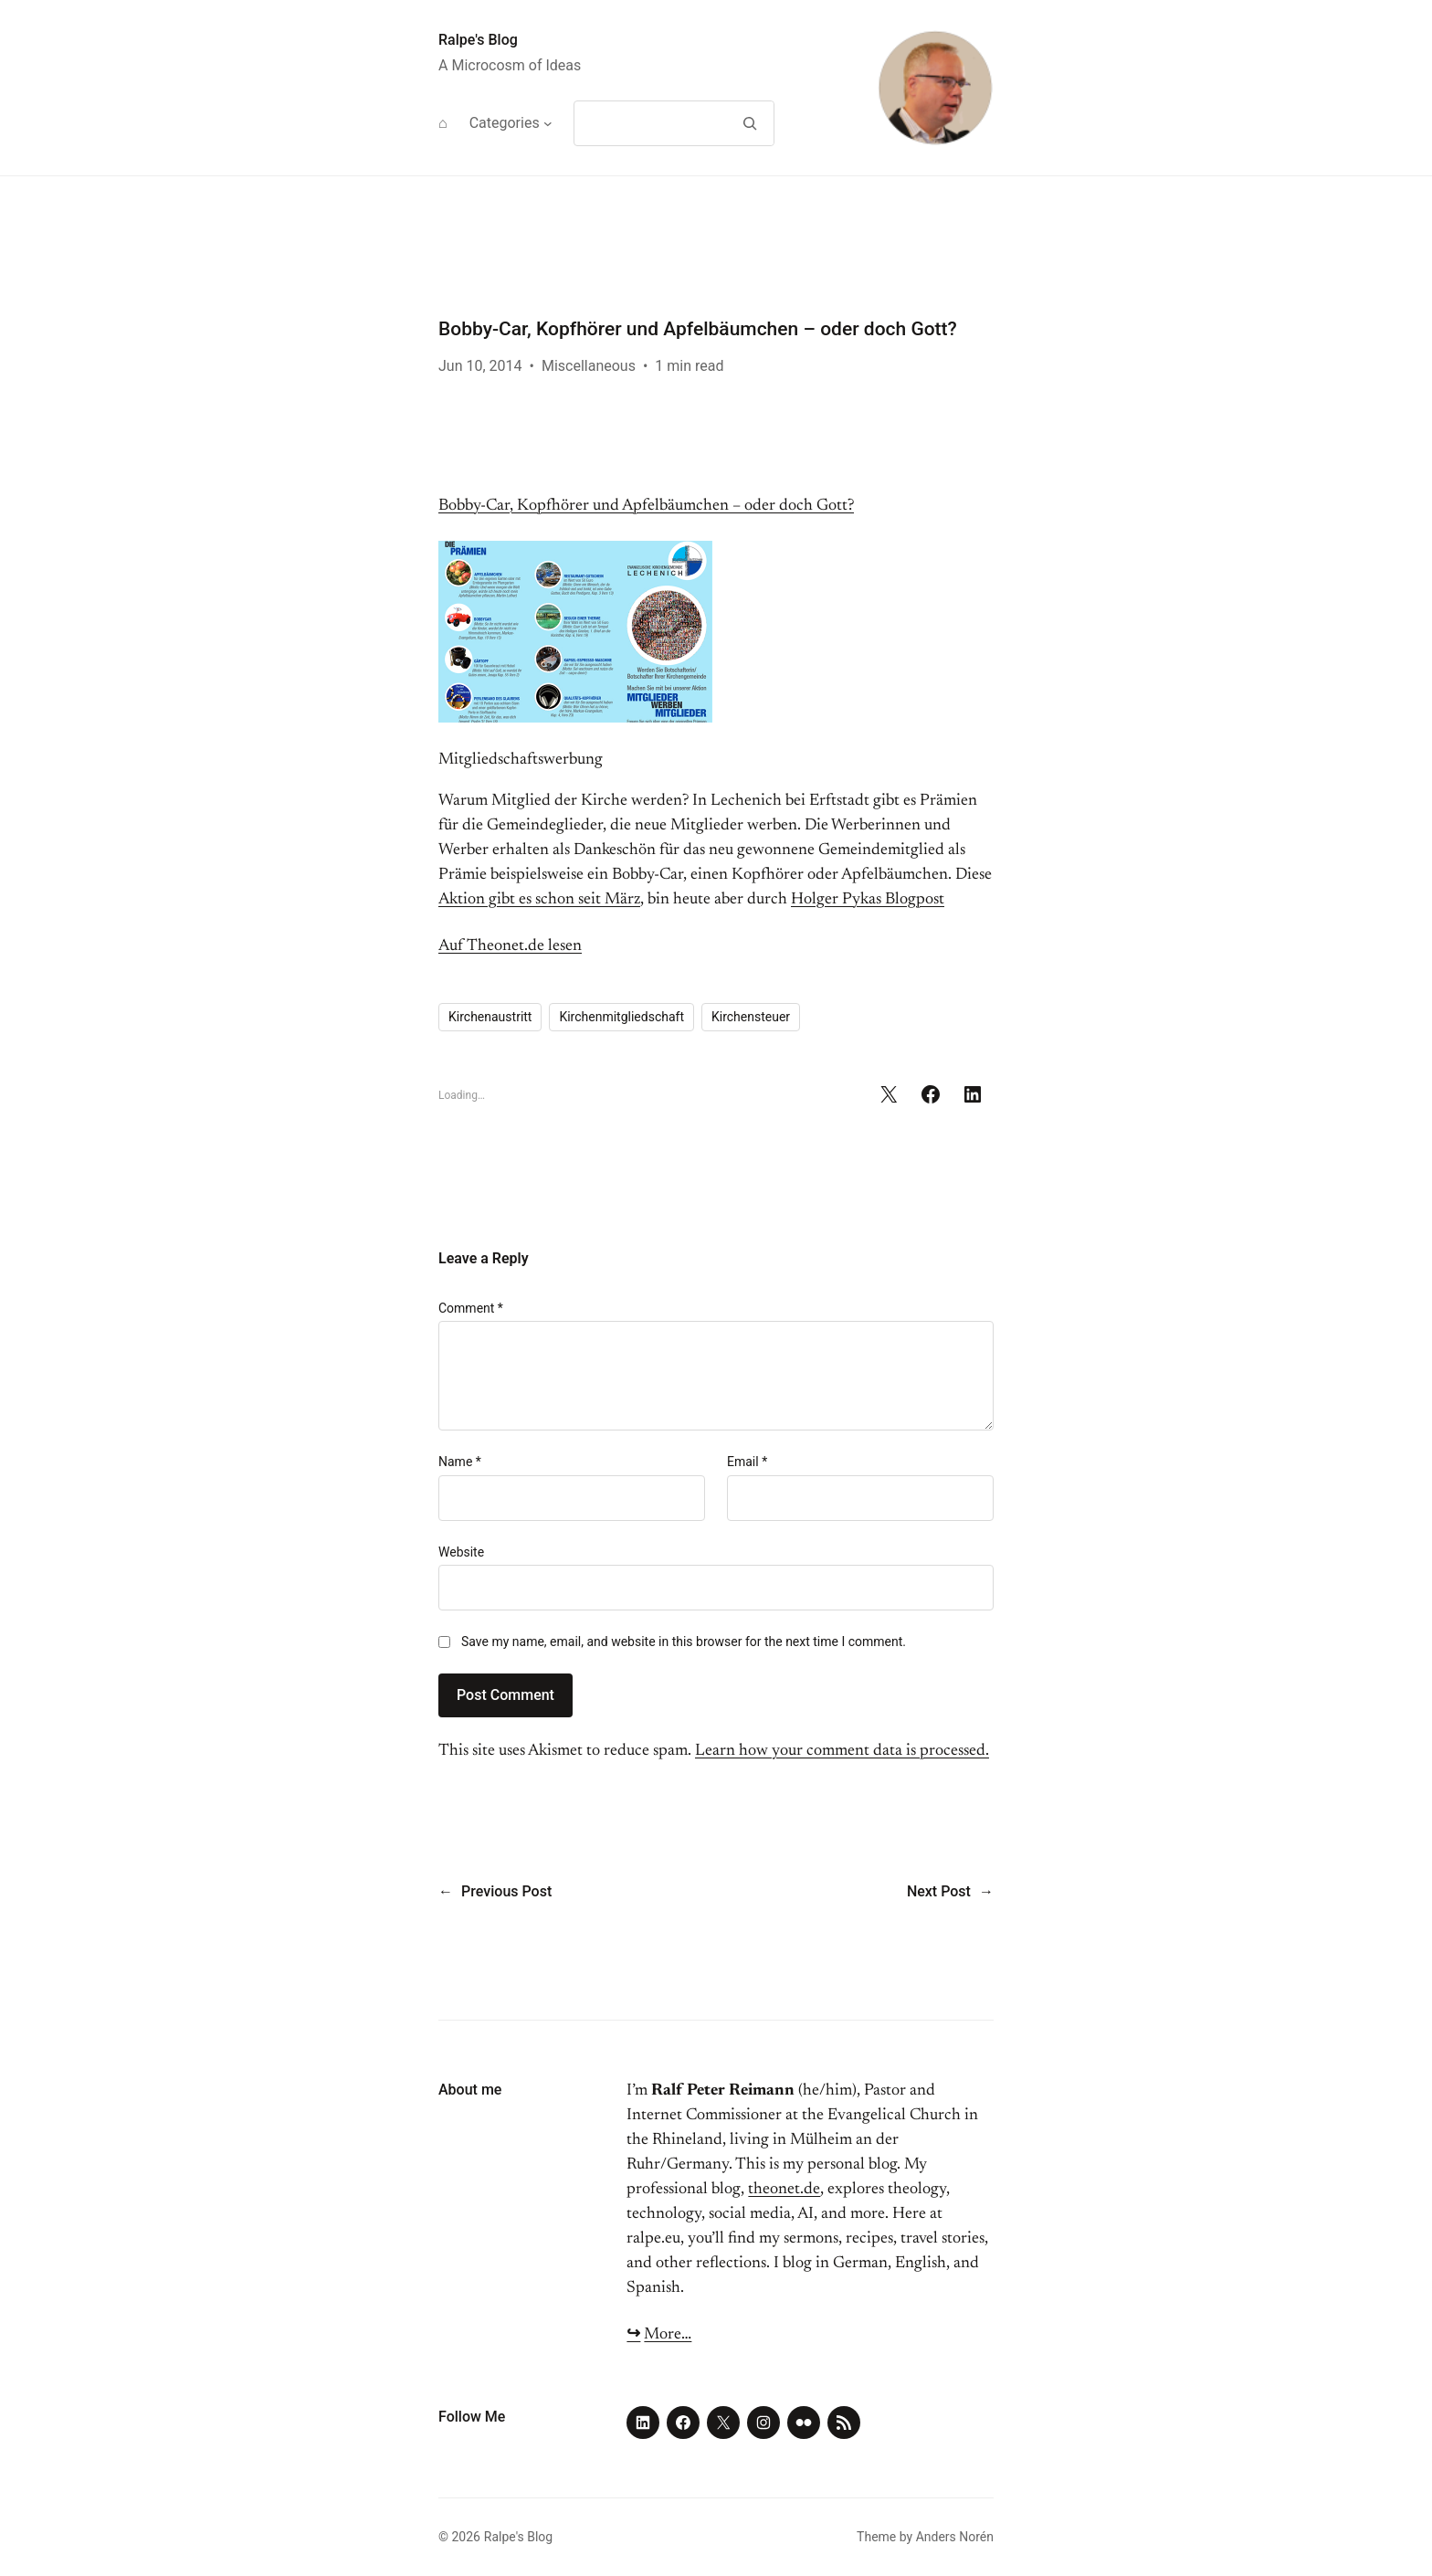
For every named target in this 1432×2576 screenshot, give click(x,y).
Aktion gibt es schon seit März (539, 900)
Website (461, 1552)
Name (459, 1461)
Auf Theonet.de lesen (510, 946)
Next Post (939, 1891)
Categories (504, 123)
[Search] (749, 123)
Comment (470, 1308)
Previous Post (506, 1891)
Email (747, 1461)
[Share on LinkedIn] (972, 1094)
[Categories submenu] (548, 123)
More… (667, 2335)
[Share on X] (888, 1094)
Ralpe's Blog (478, 39)
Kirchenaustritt (490, 1016)
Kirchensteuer (750, 1016)
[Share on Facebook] (930, 1094)
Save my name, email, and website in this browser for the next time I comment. (683, 1641)
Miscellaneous (589, 366)
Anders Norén (955, 2536)
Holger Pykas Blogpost (867, 900)
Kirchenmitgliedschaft (621, 1016)
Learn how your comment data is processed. (842, 1751)
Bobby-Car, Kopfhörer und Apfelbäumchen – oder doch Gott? (646, 506)
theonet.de (784, 2189)
